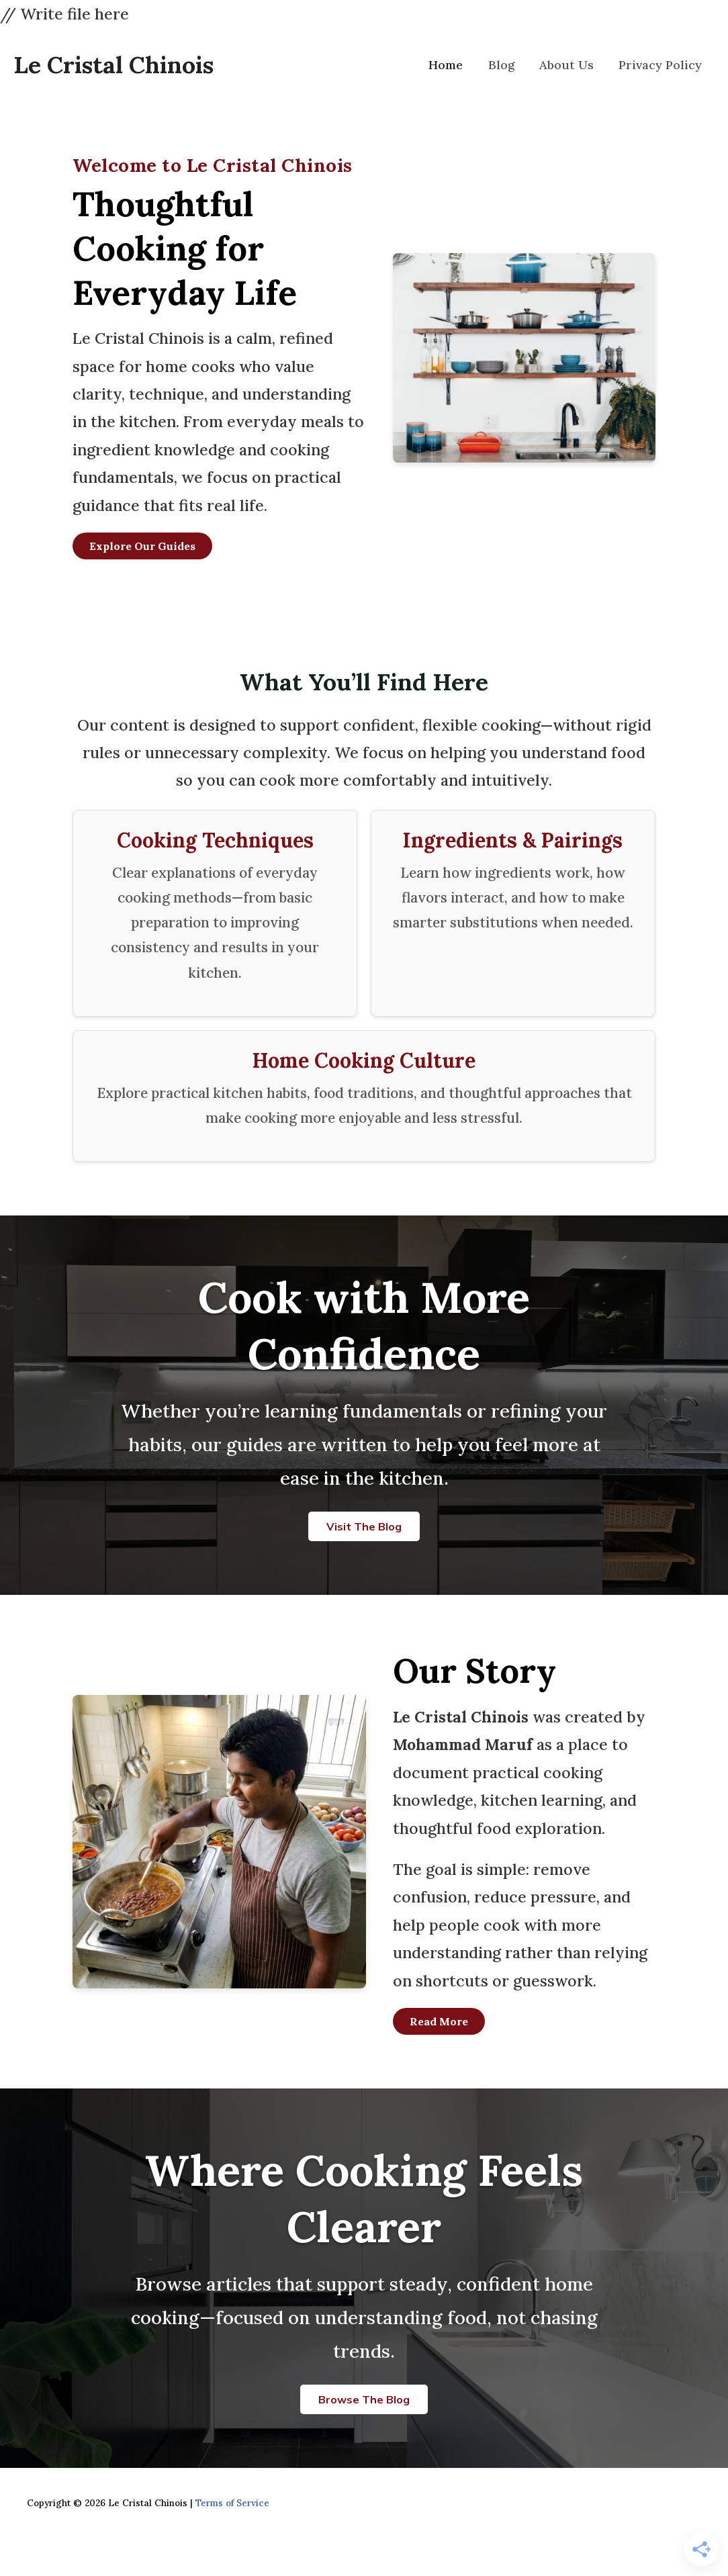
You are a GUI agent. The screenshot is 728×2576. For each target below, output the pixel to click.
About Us (572, 65)
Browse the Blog (364, 2399)
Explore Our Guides (142, 546)
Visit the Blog (364, 1526)
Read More (439, 2021)
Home (458, 65)
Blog (510, 65)
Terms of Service (232, 2503)
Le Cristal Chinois (113, 65)
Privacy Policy (662, 65)
